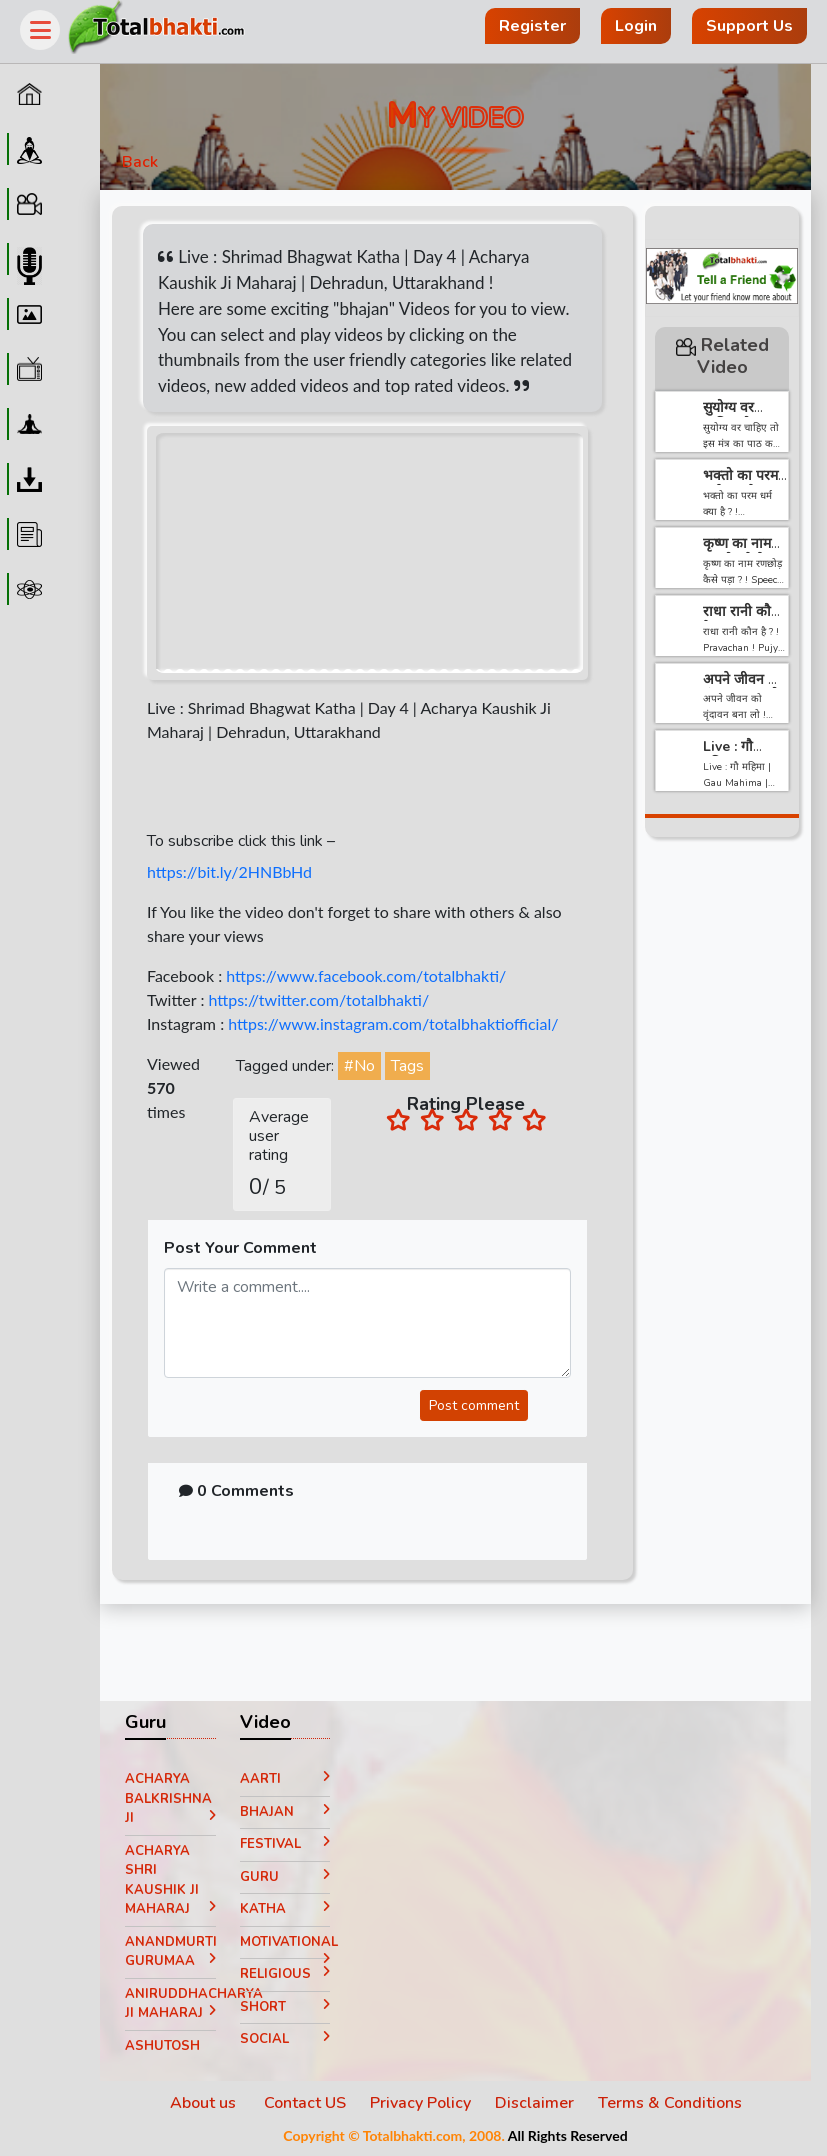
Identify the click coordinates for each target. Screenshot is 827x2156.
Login (636, 26)
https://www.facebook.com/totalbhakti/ (366, 975)
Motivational (285, 1946)
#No (359, 1066)
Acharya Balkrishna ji (170, 1798)
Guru (285, 1877)
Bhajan (285, 1812)
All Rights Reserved (568, 2135)
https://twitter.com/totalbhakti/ (318, 999)
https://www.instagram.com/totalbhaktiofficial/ (393, 1023)
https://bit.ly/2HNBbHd (229, 871)
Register (532, 26)
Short (285, 2007)
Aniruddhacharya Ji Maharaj (170, 2004)
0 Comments (236, 1491)
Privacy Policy (420, 2103)
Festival (285, 1844)
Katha (285, 1909)
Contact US (305, 2103)
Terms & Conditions (670, 2103)
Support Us (749, 26)
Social (285, 2039)
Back (140, 162)
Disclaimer (534, 2103)
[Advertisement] (722, 1157)
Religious (285, 1974)
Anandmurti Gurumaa (170, 1952)
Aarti (285, 1779)
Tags (407, 1066)
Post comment (474, 1405)
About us (205, 2103)
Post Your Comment (240, 1248)
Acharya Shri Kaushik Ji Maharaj (170, 1880)
